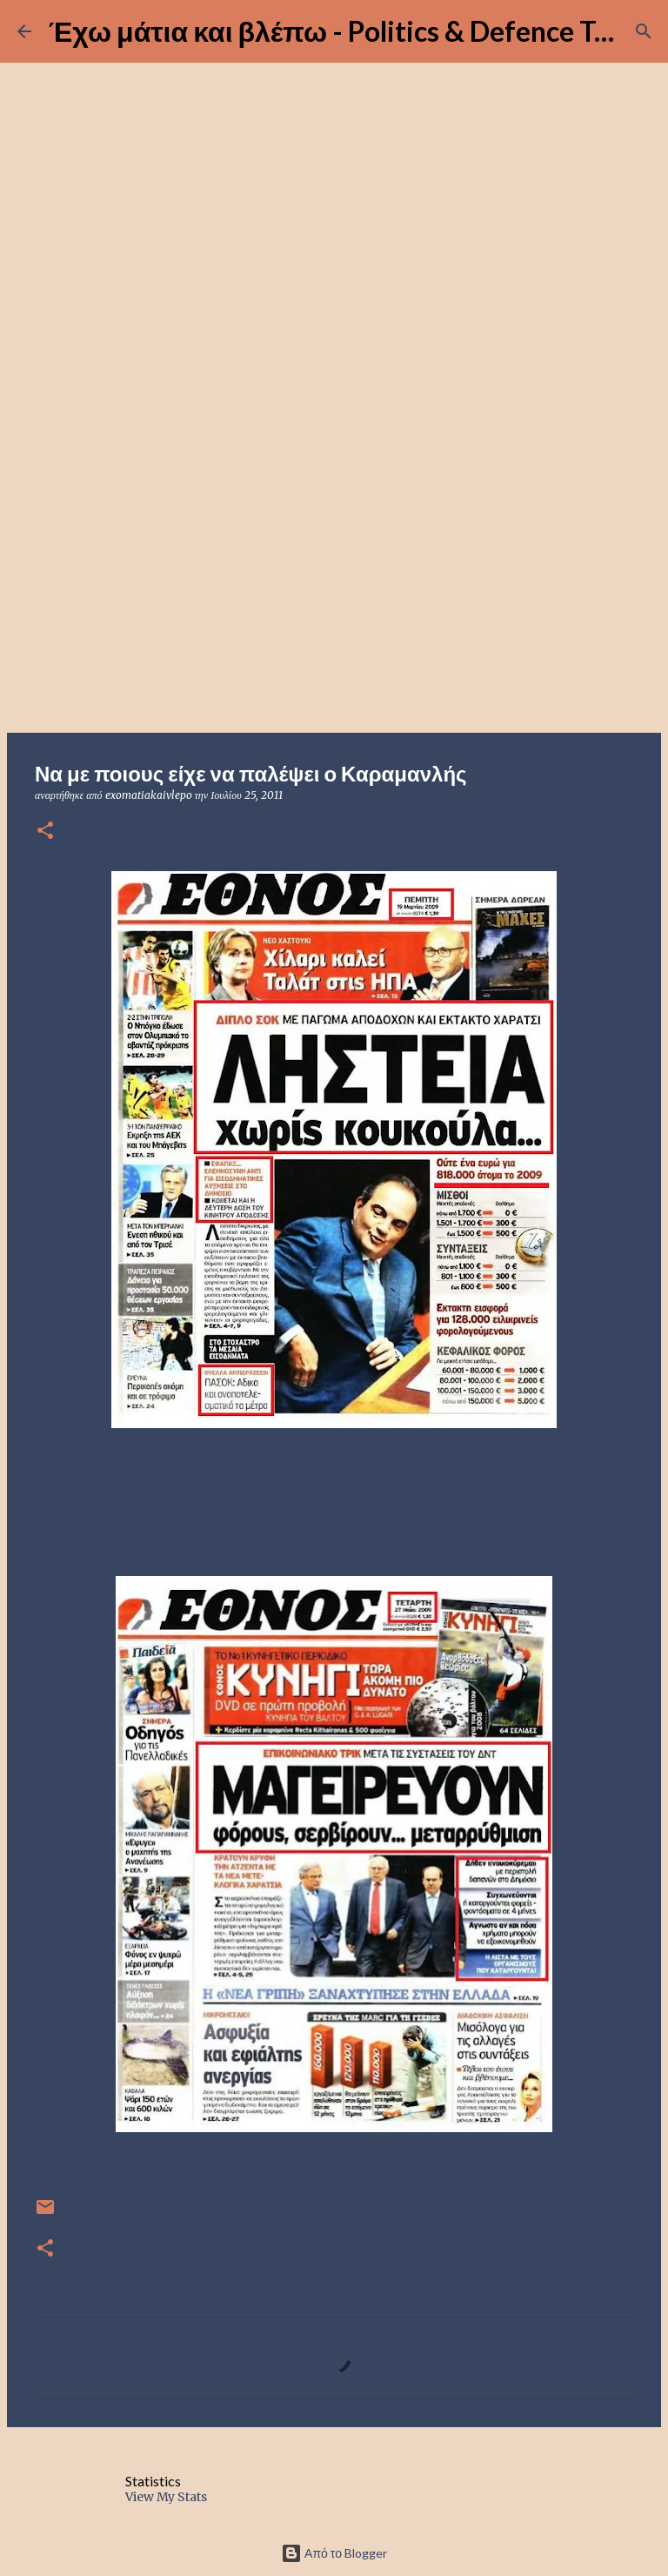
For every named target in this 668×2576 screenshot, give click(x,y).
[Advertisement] (334, 595)
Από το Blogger (334, 2553)
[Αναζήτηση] (643, 31)
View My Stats (166, 2497)
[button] (45, 831)
